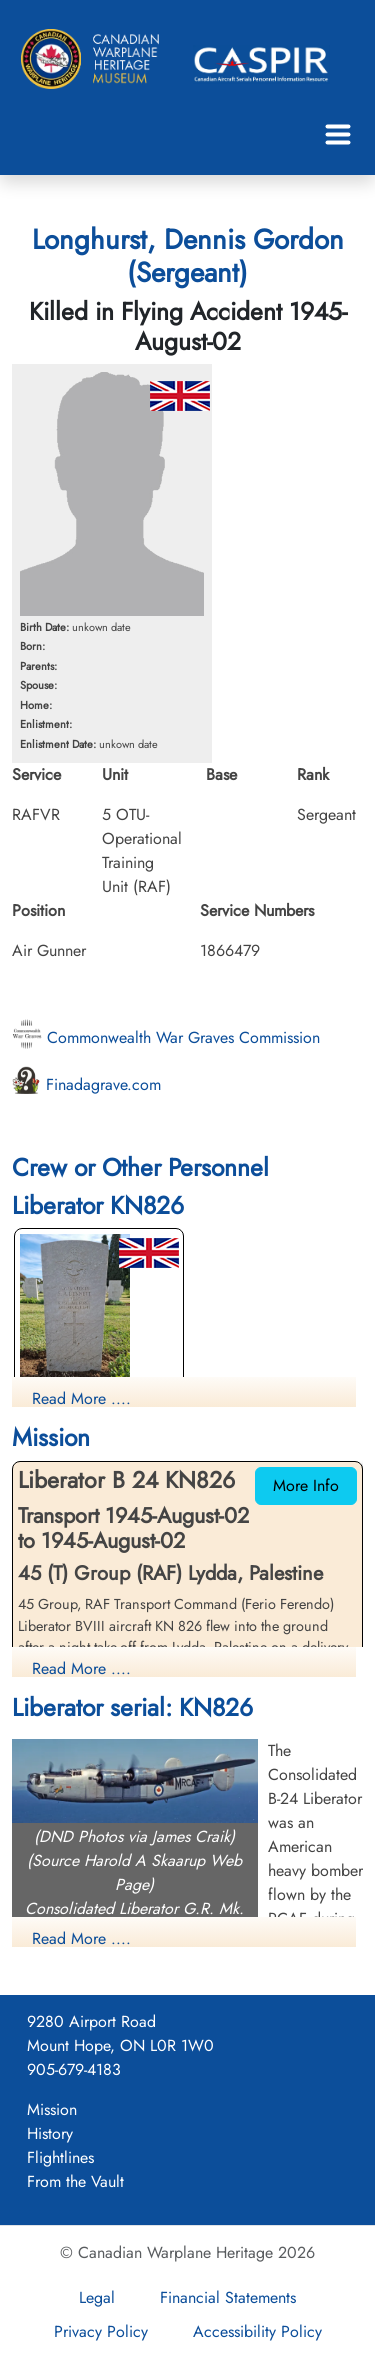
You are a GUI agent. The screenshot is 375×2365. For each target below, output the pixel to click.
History (50, 2133)
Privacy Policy (101, 2331)
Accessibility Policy (257, 2331)
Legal (97, 2297)
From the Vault (75, 2181)
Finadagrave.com (86, 1084)
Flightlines (60, 2157)
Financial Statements (228, 2297)
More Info (306, 1485)
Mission (52, 2109)
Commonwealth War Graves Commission (166, 1037)
